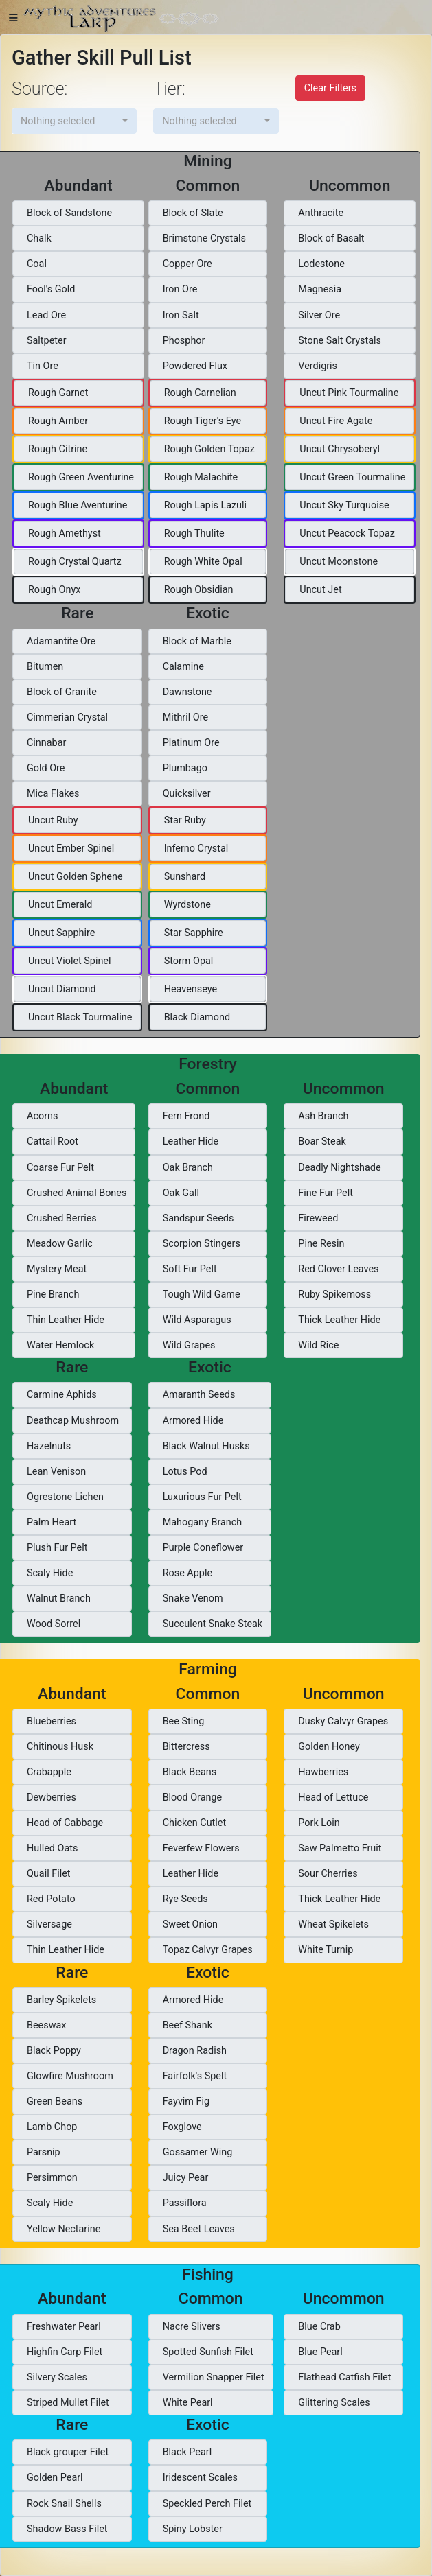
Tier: (169, 89)
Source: (39, 89)
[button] (74, 121)
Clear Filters (330, 88)
